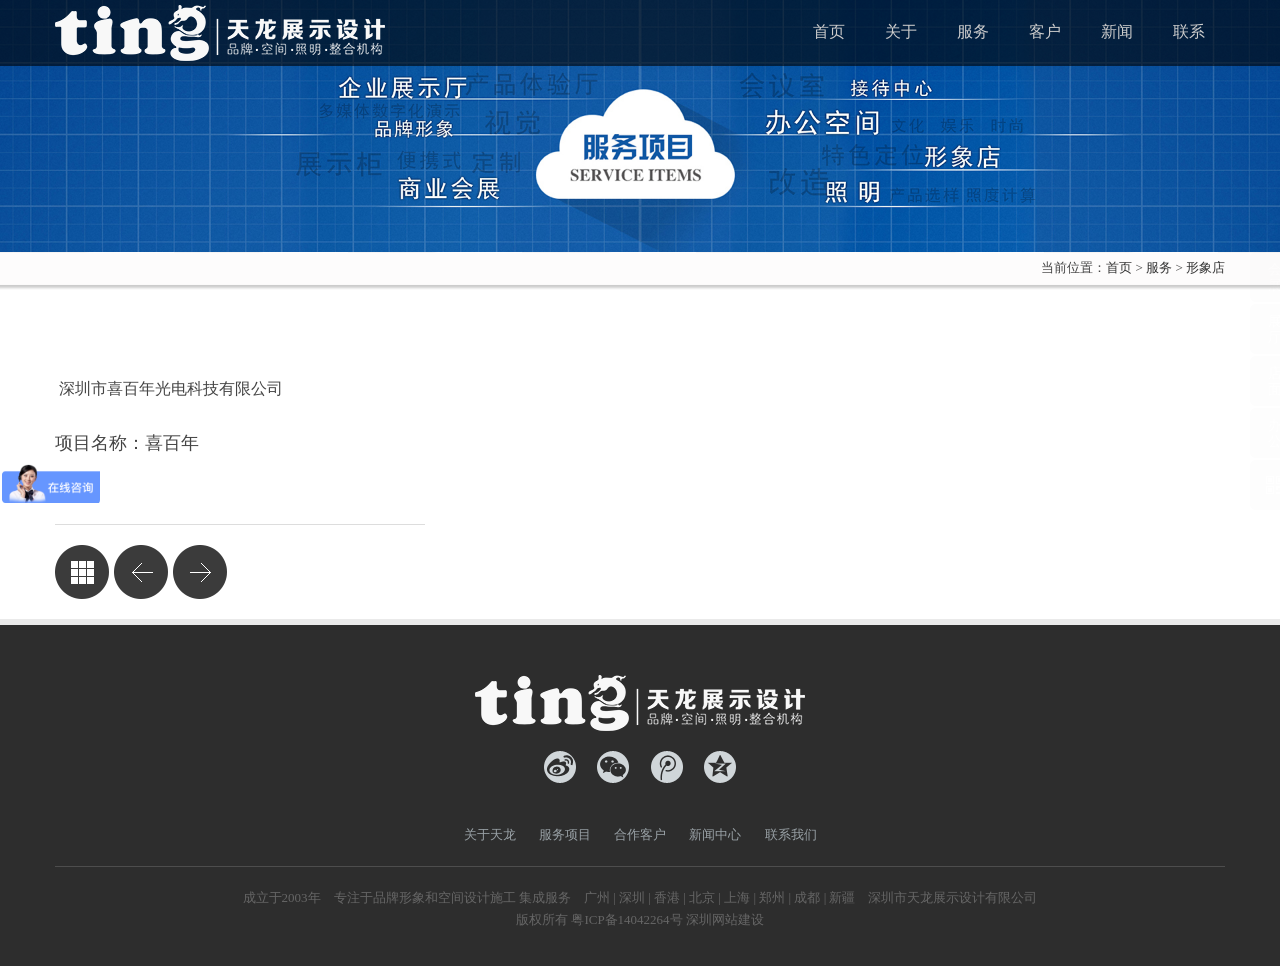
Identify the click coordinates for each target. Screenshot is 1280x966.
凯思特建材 (141, 572)
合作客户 (640, 834)
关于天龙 (490, 834)
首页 (1119, 267)
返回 (82, 572)
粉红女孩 (200, 572)
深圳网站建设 (725, 919)
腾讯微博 (667, 767)
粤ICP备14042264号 (626, 919)
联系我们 (791, 834)
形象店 (1205, 267)
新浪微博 (560, 767)
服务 (1159, 267)
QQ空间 (720, 767)
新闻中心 (715, 834)
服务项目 (565, 834)
